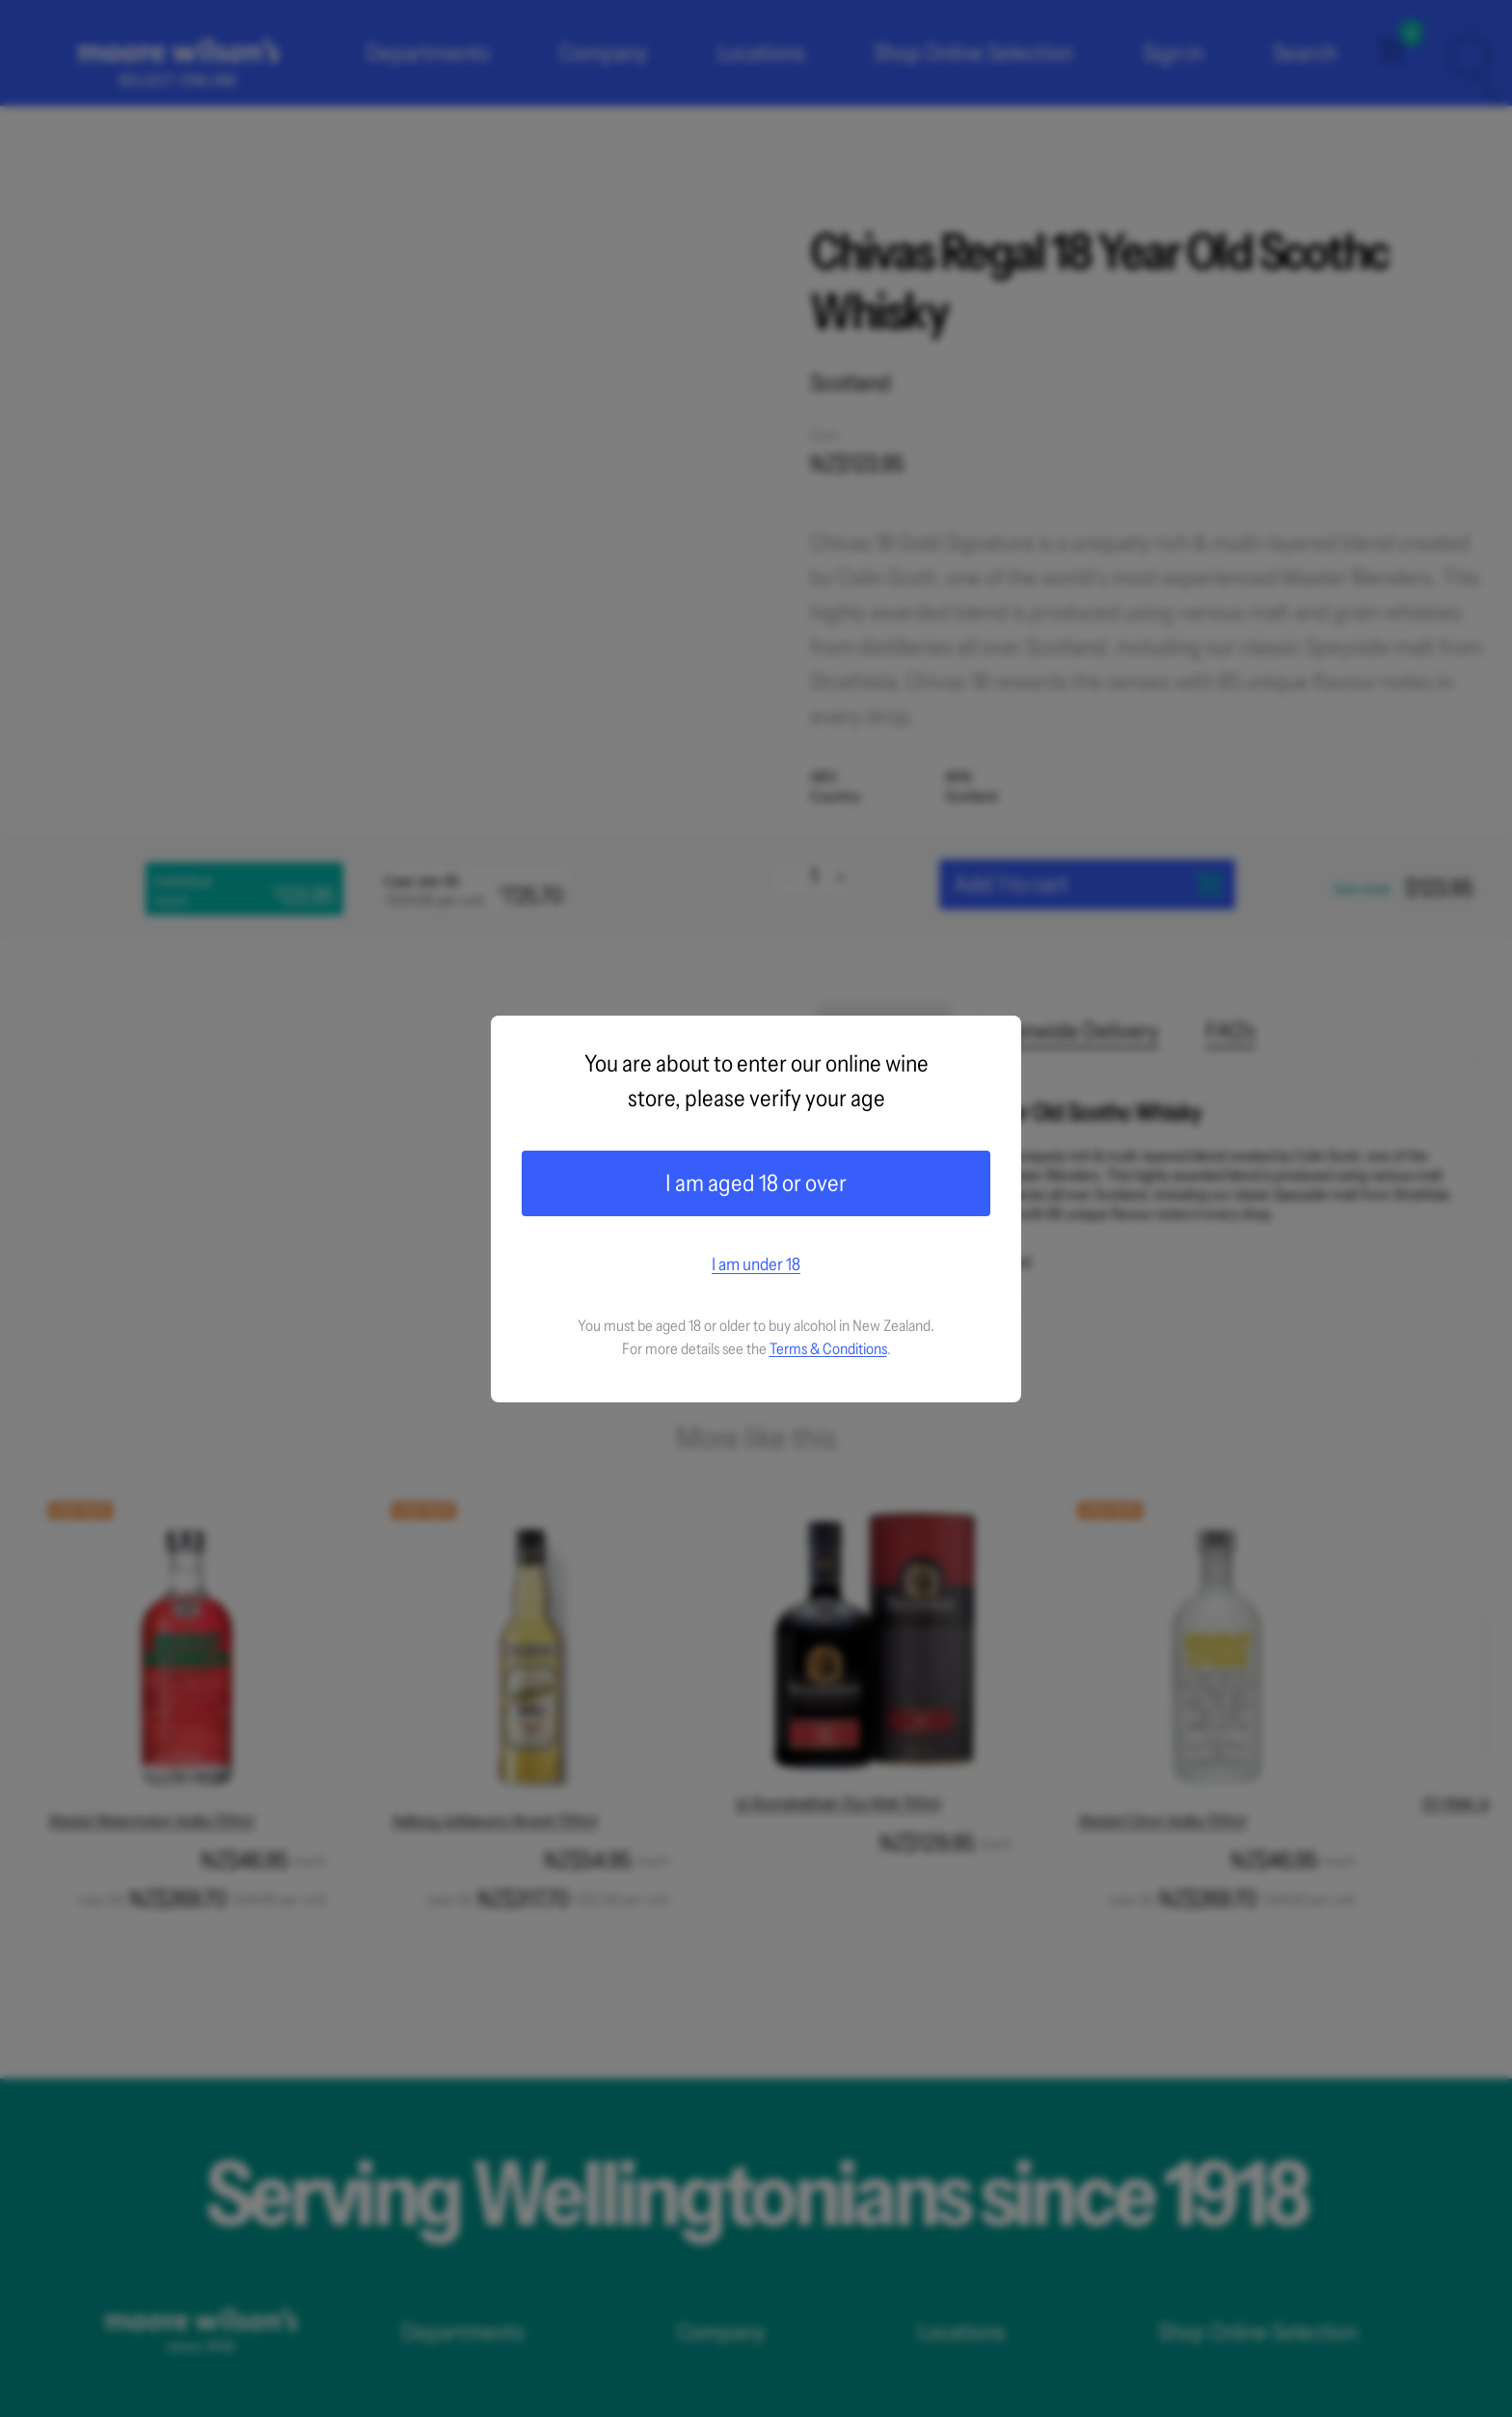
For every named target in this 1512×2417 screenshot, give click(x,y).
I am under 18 (756, 1264)
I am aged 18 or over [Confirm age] (756, 1183)
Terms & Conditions (828, 1348)
